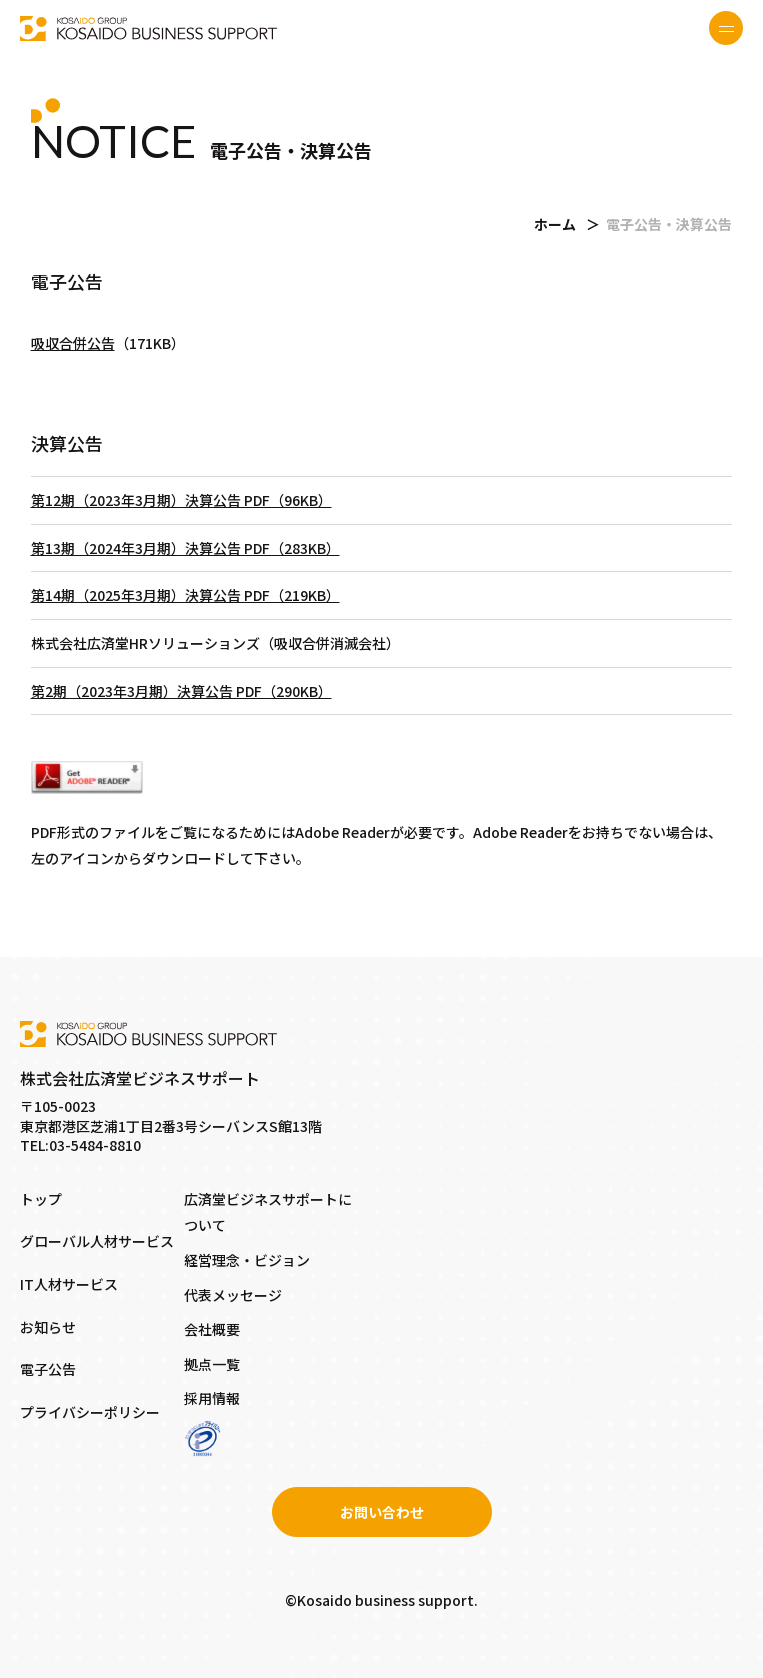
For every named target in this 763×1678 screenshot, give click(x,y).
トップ (41, 1199)
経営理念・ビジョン (247, 1260)
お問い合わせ (382, 1512)
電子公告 (48, 1369)
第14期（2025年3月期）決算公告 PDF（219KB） (185, 595)
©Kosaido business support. (381, 1600)
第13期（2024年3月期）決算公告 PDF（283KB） (185, 548)
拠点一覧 (212, 1364)
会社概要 (212, 1329)
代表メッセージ (233, 1295)
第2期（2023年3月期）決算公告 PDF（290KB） (181, 691)
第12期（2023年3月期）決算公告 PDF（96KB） (181, 500)
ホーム (555, 224)
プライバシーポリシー (90, 1412)
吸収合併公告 (73, 343)
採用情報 (212, 1398)
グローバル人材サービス (97, 1241)
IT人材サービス (69, 1284)
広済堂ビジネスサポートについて (268, 1212)
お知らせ (48, 1327)
